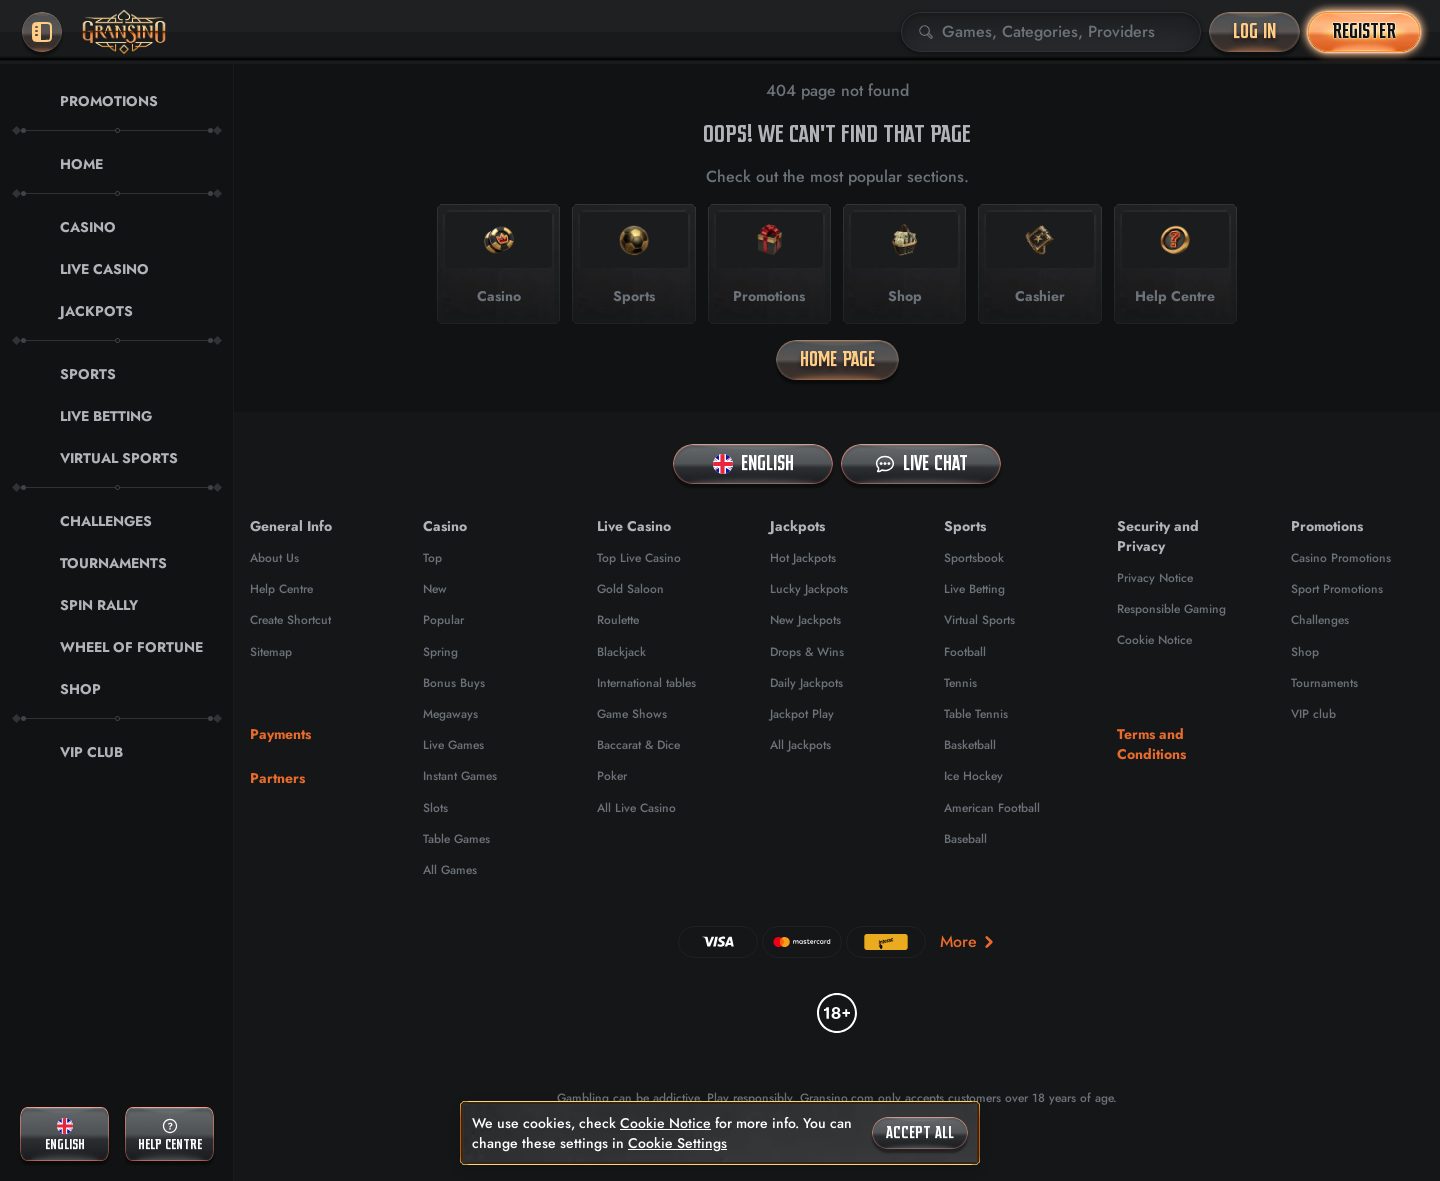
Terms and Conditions (1151, 744)
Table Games (456, 839)
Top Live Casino (639, 558)
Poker (612, 776)
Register (1364, 31)
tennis (960, 683)
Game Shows (632, 714)
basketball (970, 745)
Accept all (920, 1133)
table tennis (976, 714)
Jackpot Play (802, 714)
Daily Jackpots (806, 683)
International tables (646, 683)
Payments (280, 734)
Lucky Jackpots (809, 589)
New (435, 589)
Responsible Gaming (1171, 609)
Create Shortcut (290, 620)
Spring (440, 652)
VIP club (1313, 714)
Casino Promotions (1341, 558)
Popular (443, 620)
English (753, 463)
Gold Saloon (630, 589)
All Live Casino (636, 808)
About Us (274, 558)
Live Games (453, 745)
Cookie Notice (1154, 640)
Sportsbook (974, 558)
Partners (277, 778)
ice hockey (973, 776)
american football (992, 808)
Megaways (450, 714)
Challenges (1320, 620)
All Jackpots (800, 745)
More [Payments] (968, 941)
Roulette (618, 620)
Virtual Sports (979, 620)
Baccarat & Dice (638, 745)
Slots (435, 808)
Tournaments (1324, 683)
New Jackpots (805, 620)
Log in (1254, 31)
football (965, 652)
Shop (1305, 652)
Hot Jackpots (803, 558)
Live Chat (921, 463)
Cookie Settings (677, 1143)
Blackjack (621, 652)
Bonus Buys (454, 683)
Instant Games (460, 776)
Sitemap (271, 652)
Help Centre (281, 589)
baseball (965, 839)
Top (432, 558)
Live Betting (974, 589)
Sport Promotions (1337, 589)
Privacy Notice (1155, 578)
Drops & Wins (807, 652)
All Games (450, 870)
